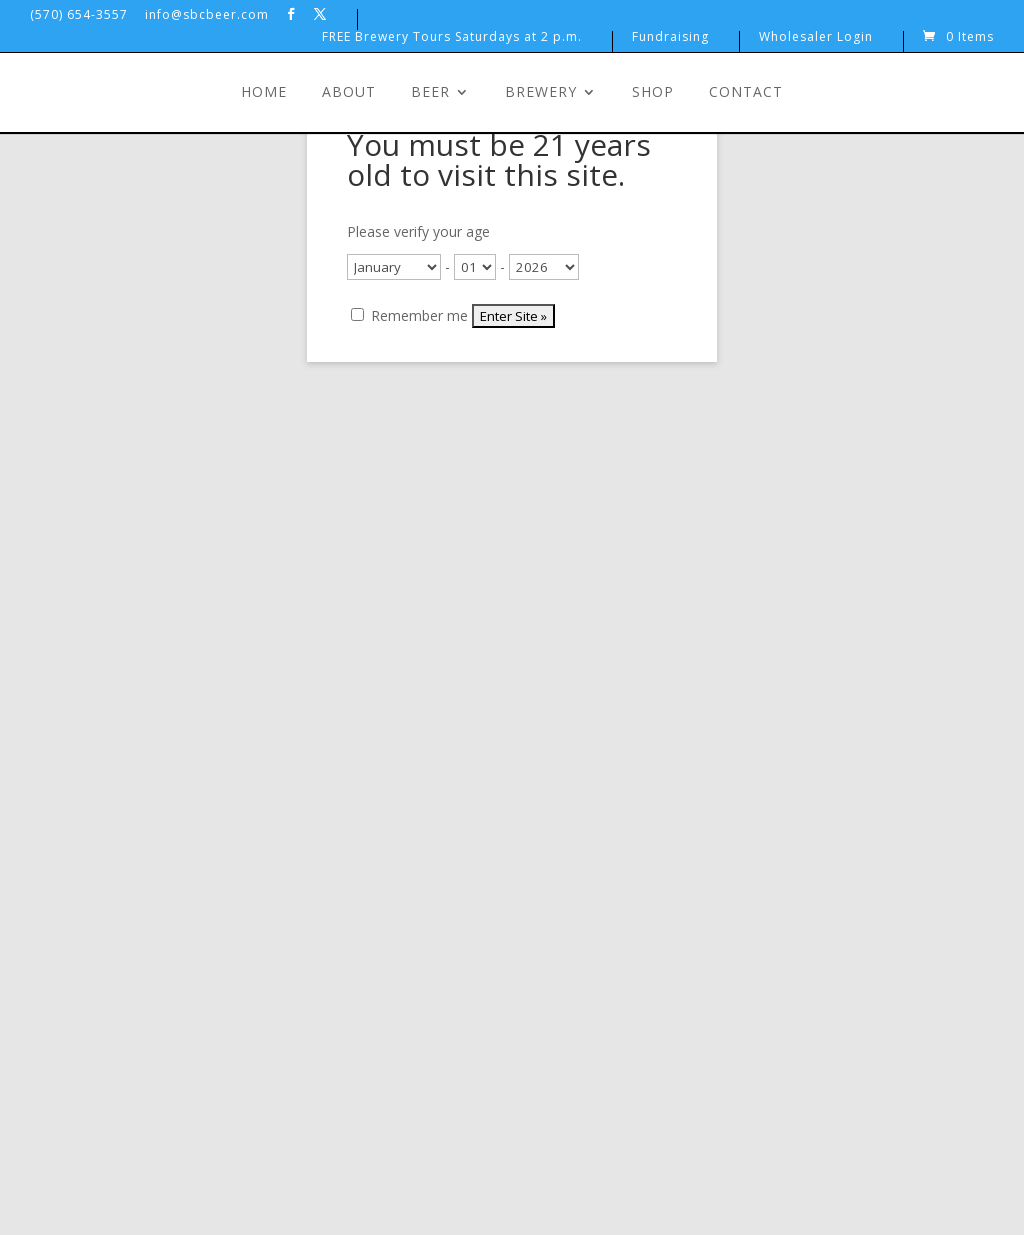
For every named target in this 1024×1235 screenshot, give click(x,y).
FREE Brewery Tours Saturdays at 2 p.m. (452, 38)
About (349, 93)
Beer (430, 93)
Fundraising (670, 38)
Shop (653, 93)
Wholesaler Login (816, 38)
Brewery (541, 93)
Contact (746, 93)
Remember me (409, 315)
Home (264, 93)
